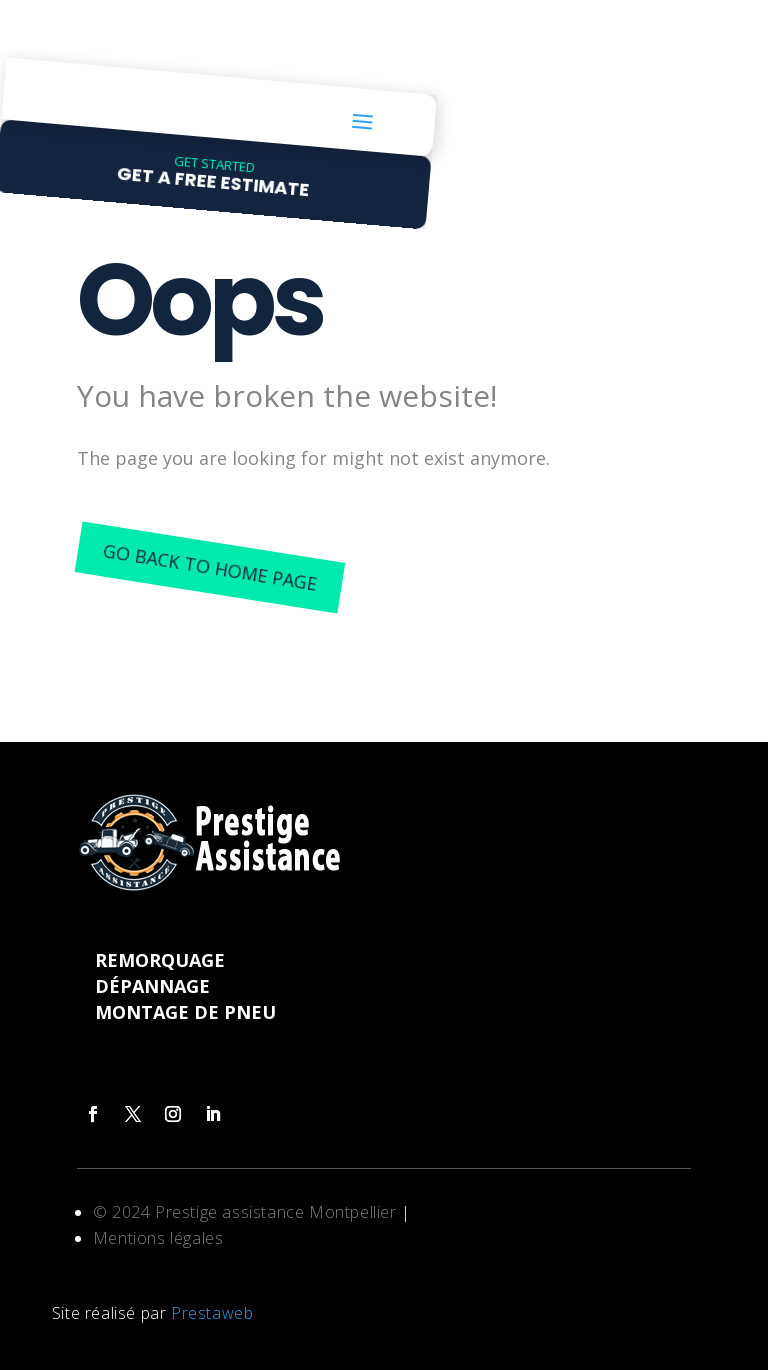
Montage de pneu (185, 1012)
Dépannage (152, 986)
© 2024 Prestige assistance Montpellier (247, 1212)
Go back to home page (209, 566)
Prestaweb (212, 1313)
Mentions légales (158, 1238)
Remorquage (160, 960)
